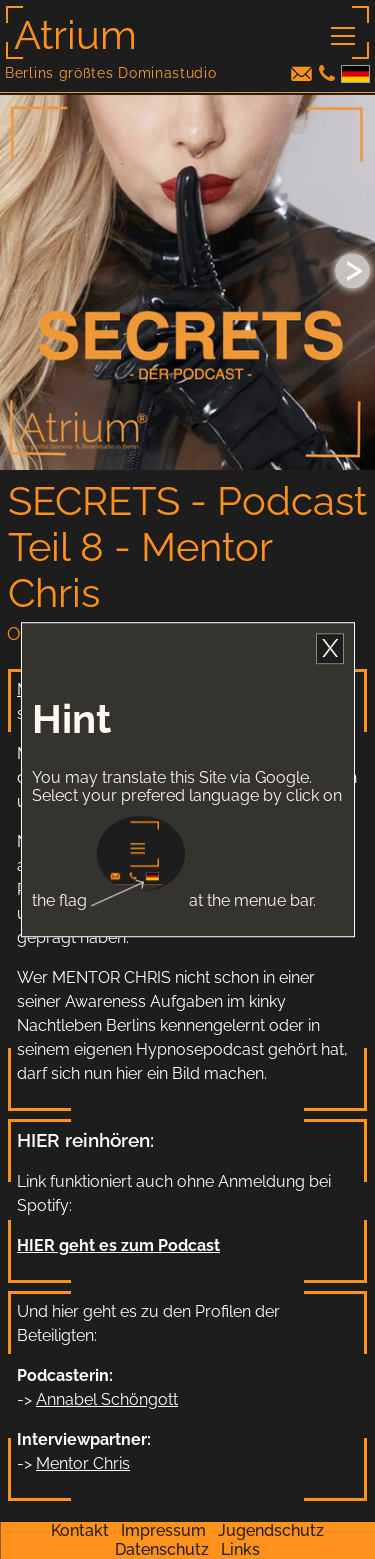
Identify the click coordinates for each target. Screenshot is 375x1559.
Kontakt (80, 1530)
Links (240, 1549)
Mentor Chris (83, 1463)
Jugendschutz (271, 1530)
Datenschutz (162, 1549)
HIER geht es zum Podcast (118, 1245)
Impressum (163, 1530)
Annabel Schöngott (107, 1399)
